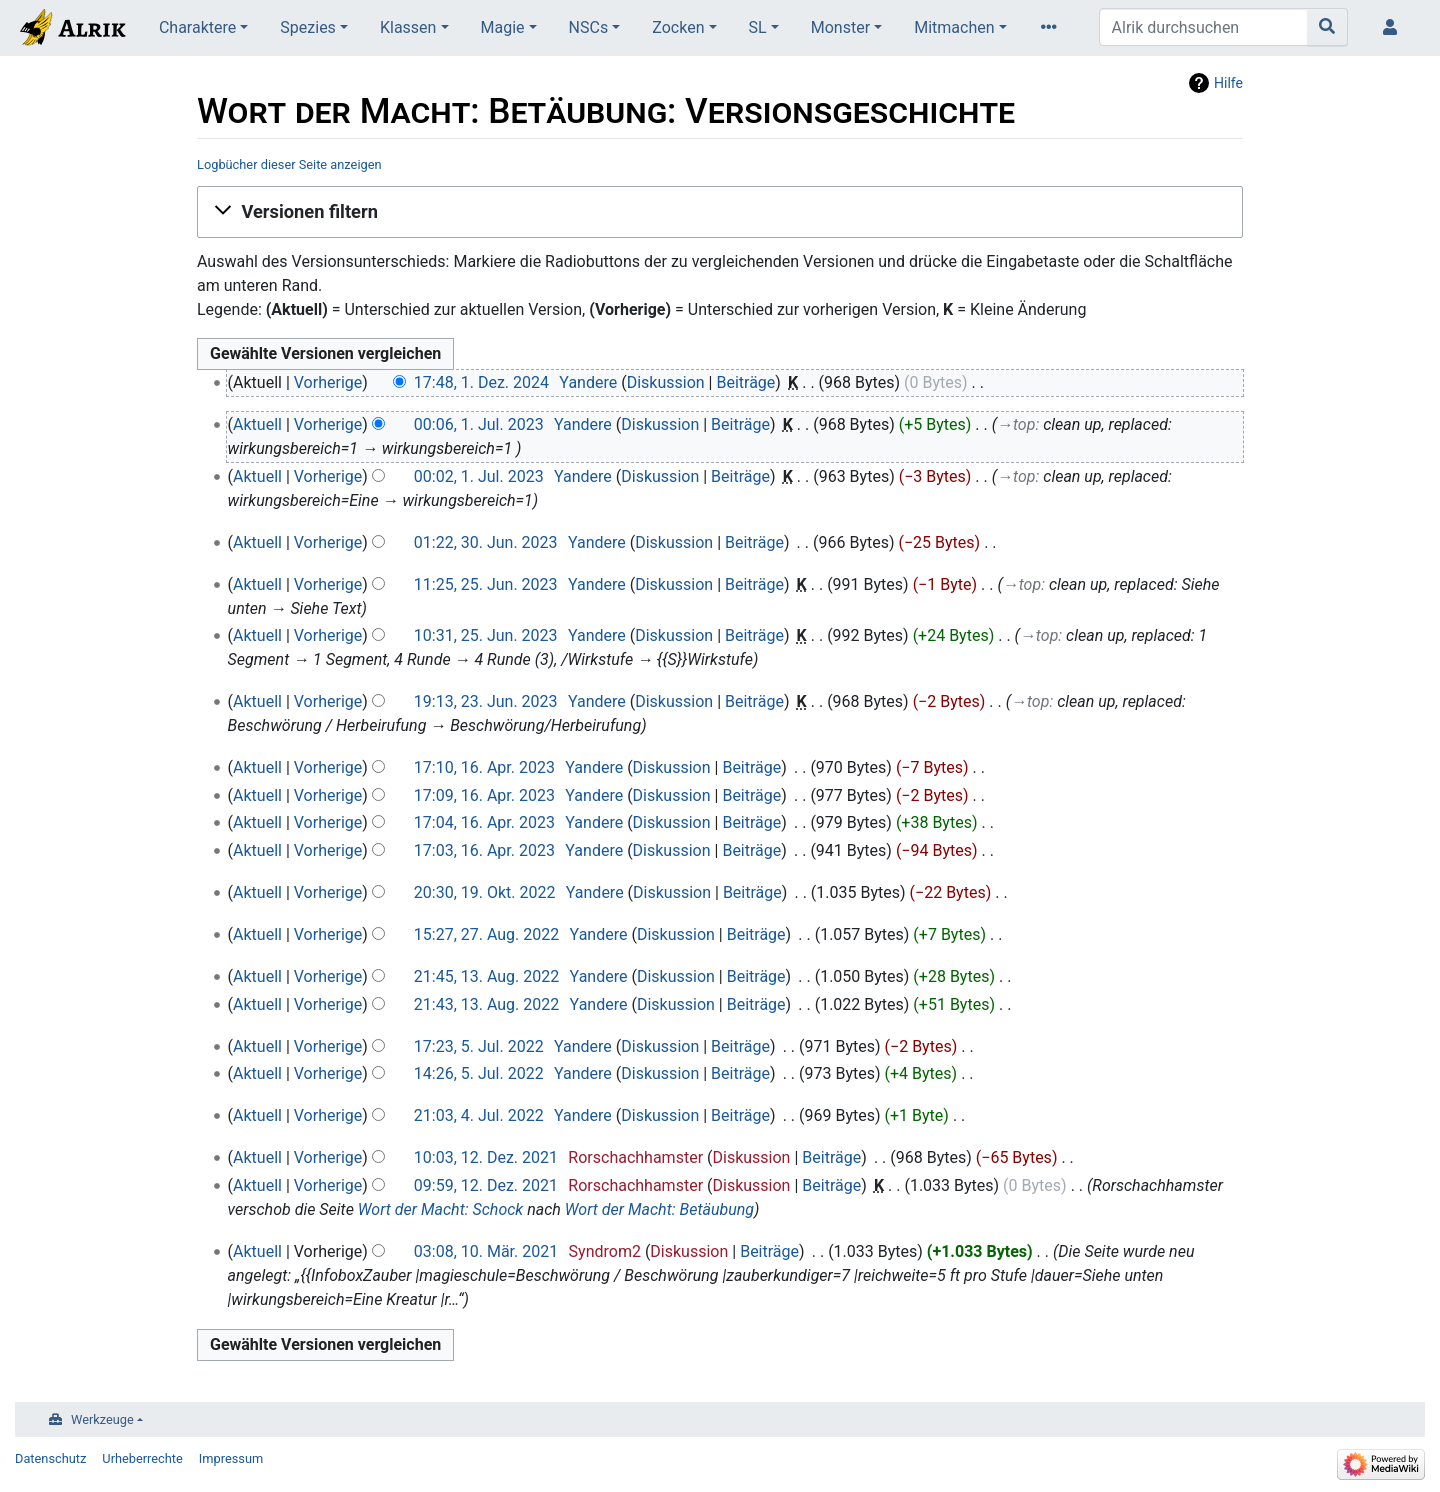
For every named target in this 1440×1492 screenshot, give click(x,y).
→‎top (1016, 424)
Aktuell (257, 424)
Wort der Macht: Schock (440, 1209)
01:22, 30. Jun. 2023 (486, 542)
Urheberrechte (142, 1458)
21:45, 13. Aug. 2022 (486, 976)
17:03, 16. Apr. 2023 (484, 850)
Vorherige (328, 382)
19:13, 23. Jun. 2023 (486, 701)
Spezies (308, 27)
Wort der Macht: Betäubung (659, 1209)
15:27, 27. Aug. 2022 (486, 934)
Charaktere (197, 27)
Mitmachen (954, 27)
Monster (840, 27)
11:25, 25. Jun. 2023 (486, 584)
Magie (503, 27)
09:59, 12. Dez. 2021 (486, 1185)
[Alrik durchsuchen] (1203, 27)
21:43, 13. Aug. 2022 (486, 1004)
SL (758, 27)
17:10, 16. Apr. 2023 (484, 767)
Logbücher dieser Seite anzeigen (289, 164)
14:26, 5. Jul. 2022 (479, 1073)
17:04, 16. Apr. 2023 (484, 822)
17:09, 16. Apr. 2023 (484, 795)
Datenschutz (50, 1458)
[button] (720, 212)
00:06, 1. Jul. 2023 (479, 424)
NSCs (589, 27)
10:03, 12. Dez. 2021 (486, 1157)
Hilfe (1228, 83)
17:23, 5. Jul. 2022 (479, 1046)
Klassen (408, 27)
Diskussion (666, 382)
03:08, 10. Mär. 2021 (486, 1251)
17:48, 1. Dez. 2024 (481, 382)
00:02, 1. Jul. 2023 (479, 476)
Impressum (231, 1458)
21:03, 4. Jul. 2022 (479, 1115)
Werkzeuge (102, 1419)
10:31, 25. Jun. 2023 (486, 635)
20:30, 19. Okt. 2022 (485, 892)
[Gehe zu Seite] (1327, 27)
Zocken (678, 27)
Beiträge (745, 382)
